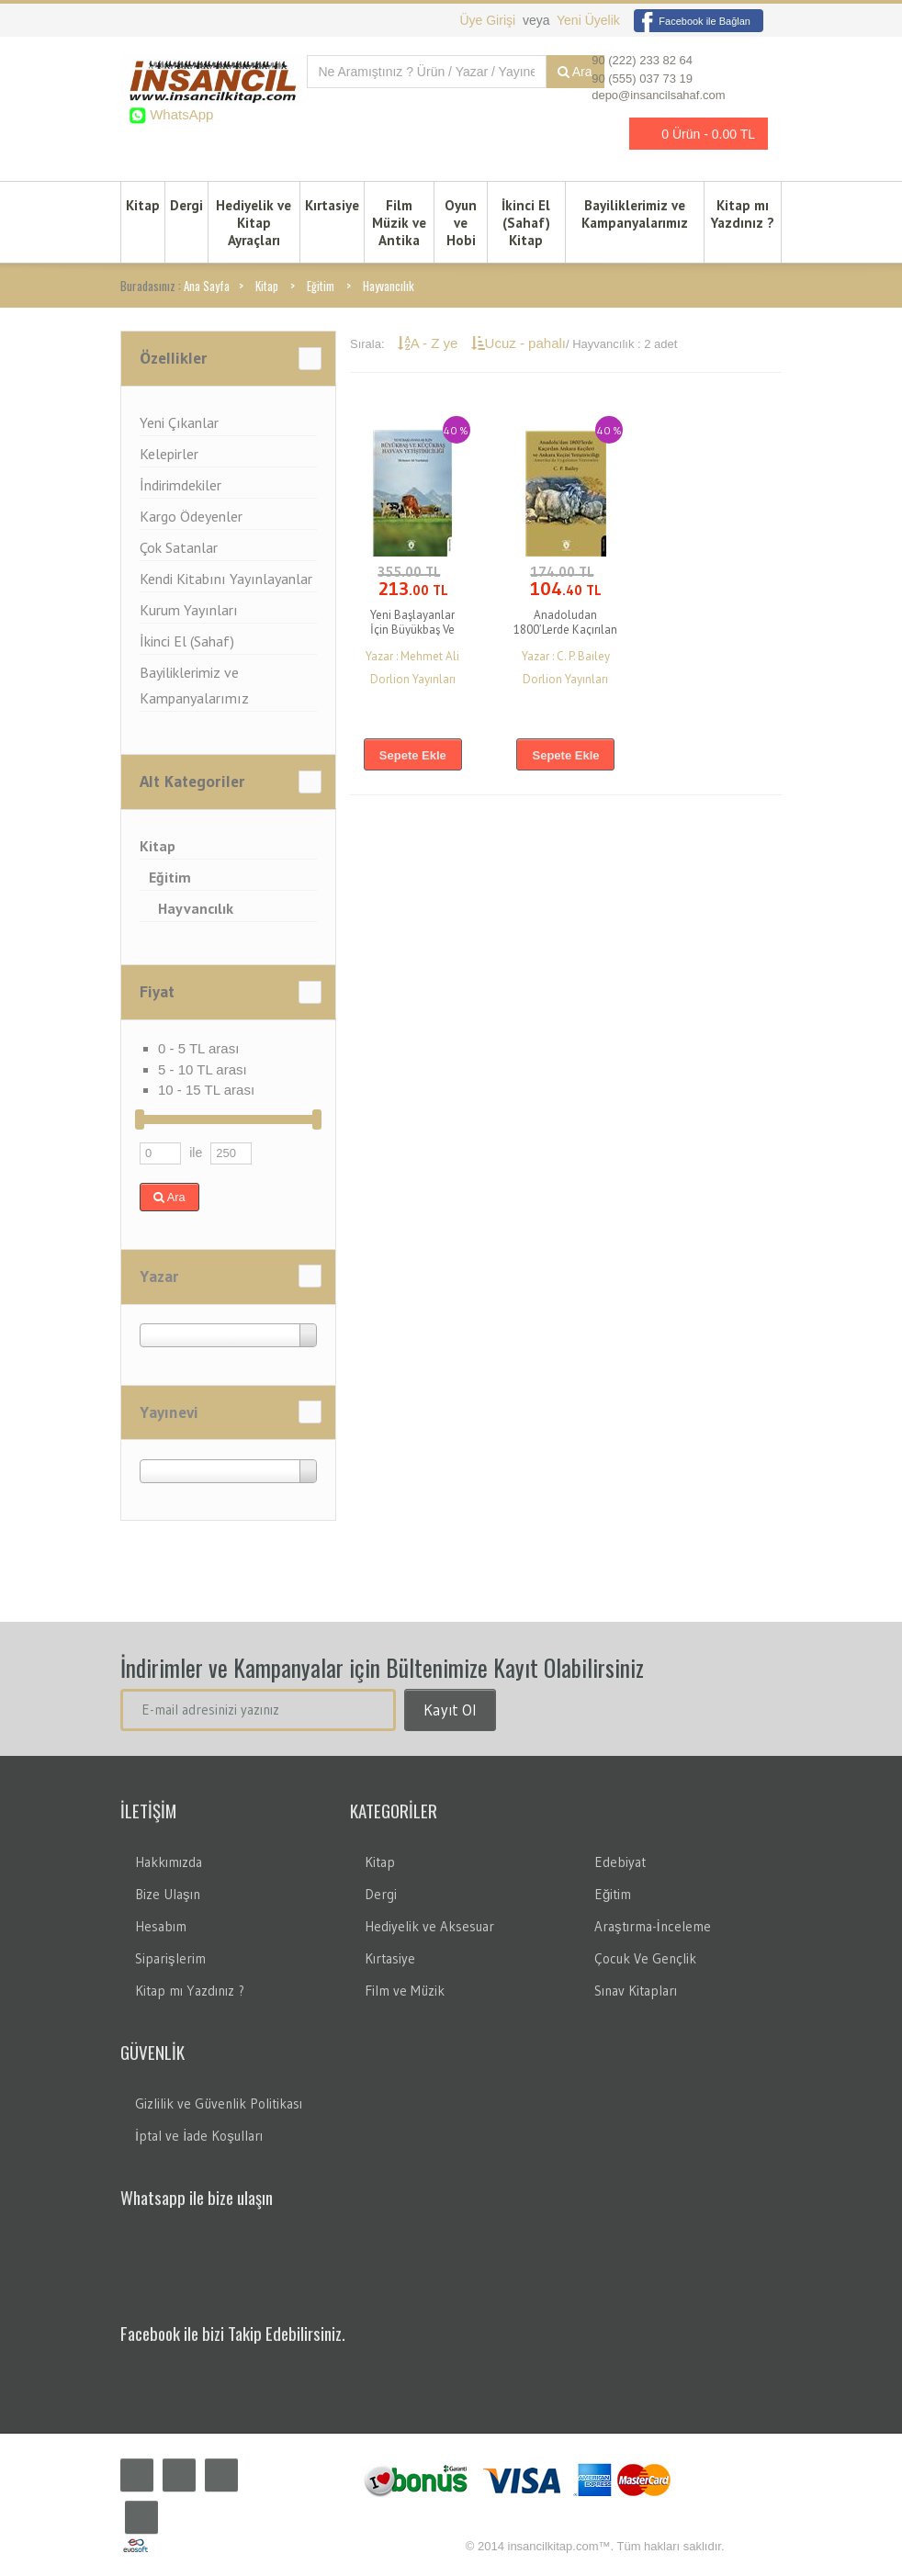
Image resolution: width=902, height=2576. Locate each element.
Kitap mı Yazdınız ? (742, 214)
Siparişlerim (170, 1958)
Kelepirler (169, 453)
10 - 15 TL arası (206, 1089)
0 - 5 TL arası (198, 1048)
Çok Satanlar (179, 547)
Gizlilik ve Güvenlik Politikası (218, 2103)
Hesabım (160, 1926)
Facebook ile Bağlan (692, 21)
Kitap (143, 205)
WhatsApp (179, 114)
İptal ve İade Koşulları (199, 2135)
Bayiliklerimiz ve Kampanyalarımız (634, 214)
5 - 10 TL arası (202, 1069)
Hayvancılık (388, 285)
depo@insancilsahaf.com (658, 95)
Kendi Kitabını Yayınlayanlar (226, 578)
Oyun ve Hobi (461, 223)
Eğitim (320, 285)
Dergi (186, 205)
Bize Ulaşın (167, 1894)
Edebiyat (620, 1862)
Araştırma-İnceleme (652, 1926)
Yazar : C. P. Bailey (566, 656)
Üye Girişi (489, 20)
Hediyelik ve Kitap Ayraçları (253, 223)
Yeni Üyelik (588, 20)
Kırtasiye (332, 205)
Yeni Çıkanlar (179, 422)
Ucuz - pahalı (518, 343)
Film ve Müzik (405, 1990)
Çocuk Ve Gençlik (645, 1958)
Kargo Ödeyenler (191, 516)
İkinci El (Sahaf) (187, 641)
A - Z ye (430, 343)
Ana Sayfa (207, 285)
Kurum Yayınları (189, 610)
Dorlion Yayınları (413, 679)
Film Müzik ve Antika (399, 223)
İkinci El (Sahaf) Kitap (526, 223)
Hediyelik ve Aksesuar (429, 1926)
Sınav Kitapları (635, 1990)
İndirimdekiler (180, 485)
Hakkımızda (168, 1862)
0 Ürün (693, 134)
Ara (169, 1197)
